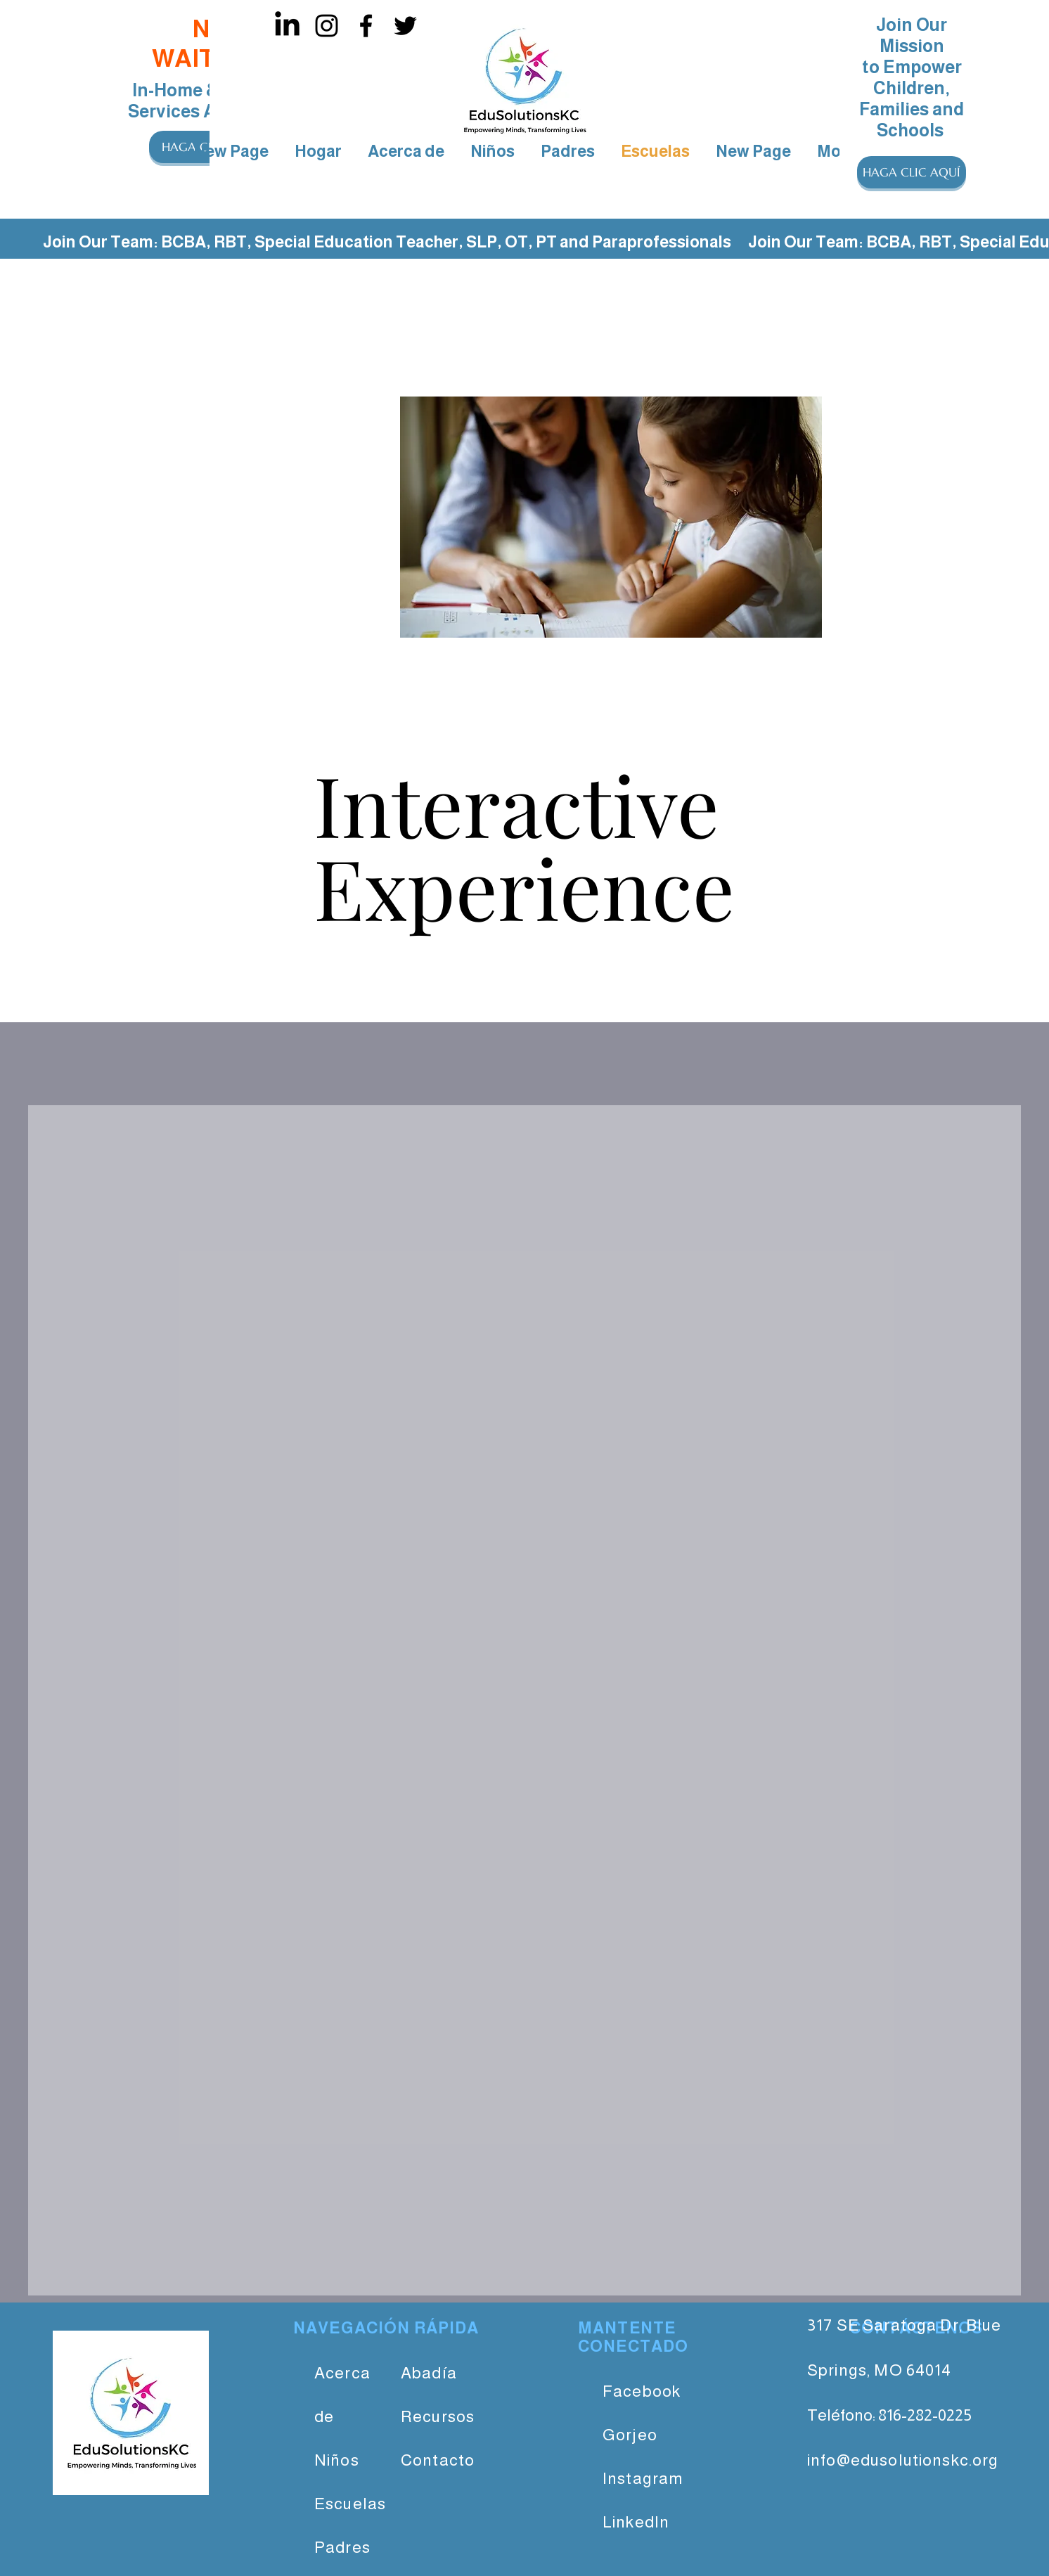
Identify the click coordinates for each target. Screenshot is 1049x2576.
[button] (911, 172)
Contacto (438, 2460)
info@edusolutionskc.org (902, 2460)
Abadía (429, 2373)
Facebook (642, 2391)
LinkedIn (636, 2522)
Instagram (643, 2478)
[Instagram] (326, 26)
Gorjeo (630, 2435)
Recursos (438, 2416)
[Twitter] (405, 26)
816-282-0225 (925, 2415)
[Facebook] (366, 26)
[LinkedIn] (287, 26)
